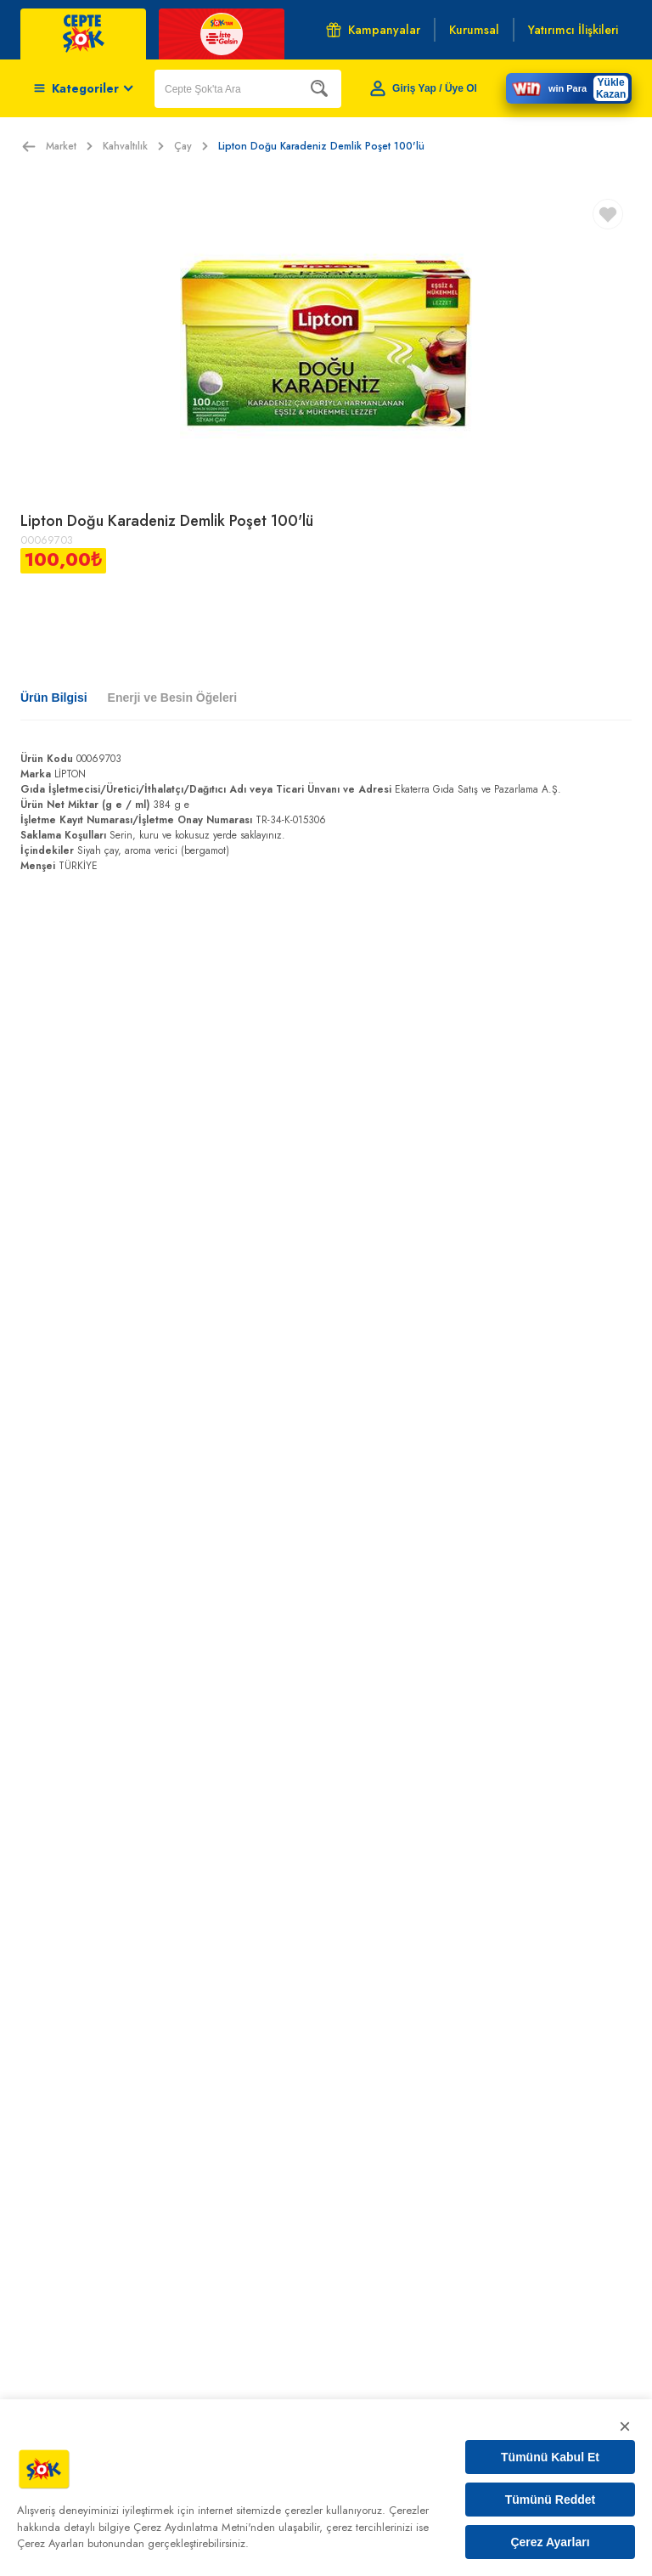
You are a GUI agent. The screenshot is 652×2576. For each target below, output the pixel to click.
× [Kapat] (625, 2426)
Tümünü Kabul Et (550, 2457)
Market (69, 146)
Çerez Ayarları (549, 2542)
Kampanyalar (373, 29)
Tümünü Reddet (550, 2499)
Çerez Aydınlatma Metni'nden (204, 2527)
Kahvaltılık (133, 146)
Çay (191, 146)
